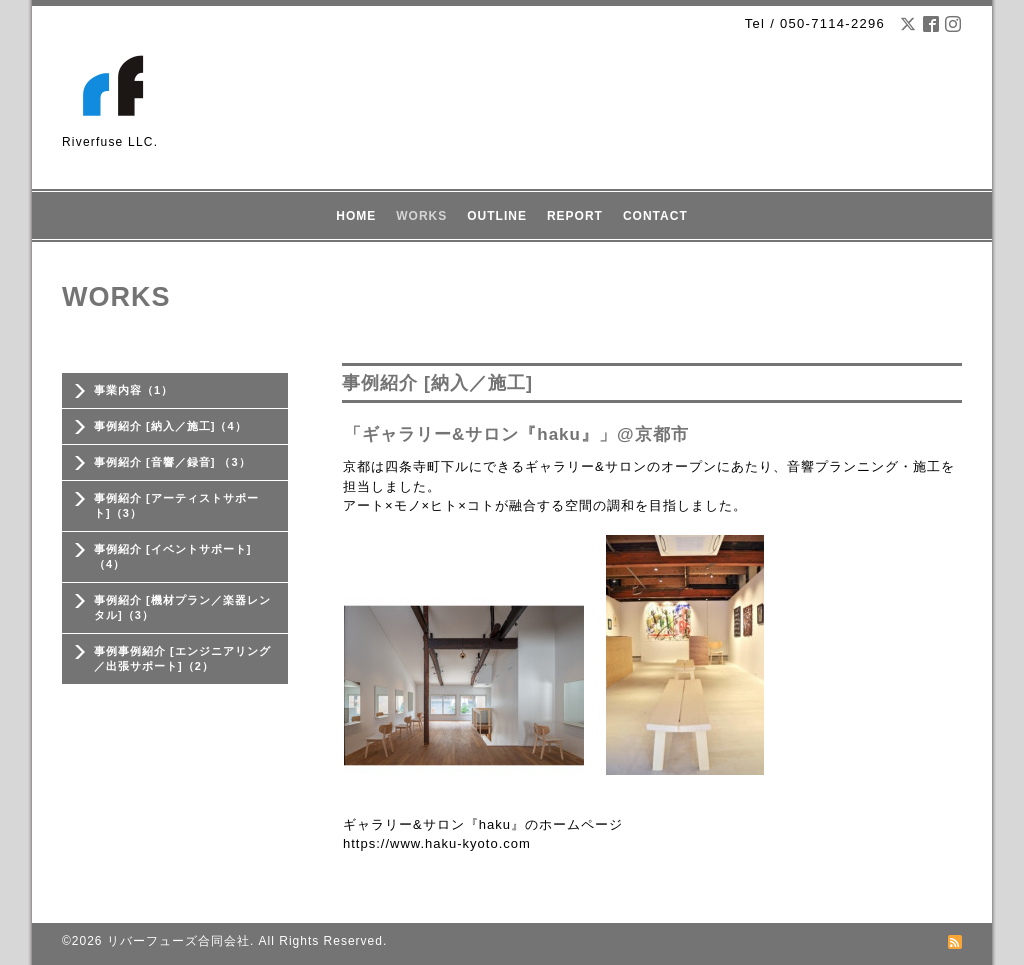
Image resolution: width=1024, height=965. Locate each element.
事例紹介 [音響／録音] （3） (172, 462)
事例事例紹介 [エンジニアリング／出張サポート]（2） (182, 658)
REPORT (575, 216)
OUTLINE (497, 216)
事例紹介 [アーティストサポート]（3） (176, 505)
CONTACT (655, 216)
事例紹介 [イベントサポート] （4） (172, 556)
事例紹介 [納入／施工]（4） (170, 426)
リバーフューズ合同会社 (178, 941)
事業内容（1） (133, 390)
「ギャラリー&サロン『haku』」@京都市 (516, 434)
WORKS (421, 216)
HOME (356, 216)
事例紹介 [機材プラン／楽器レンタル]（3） (182, 607)
